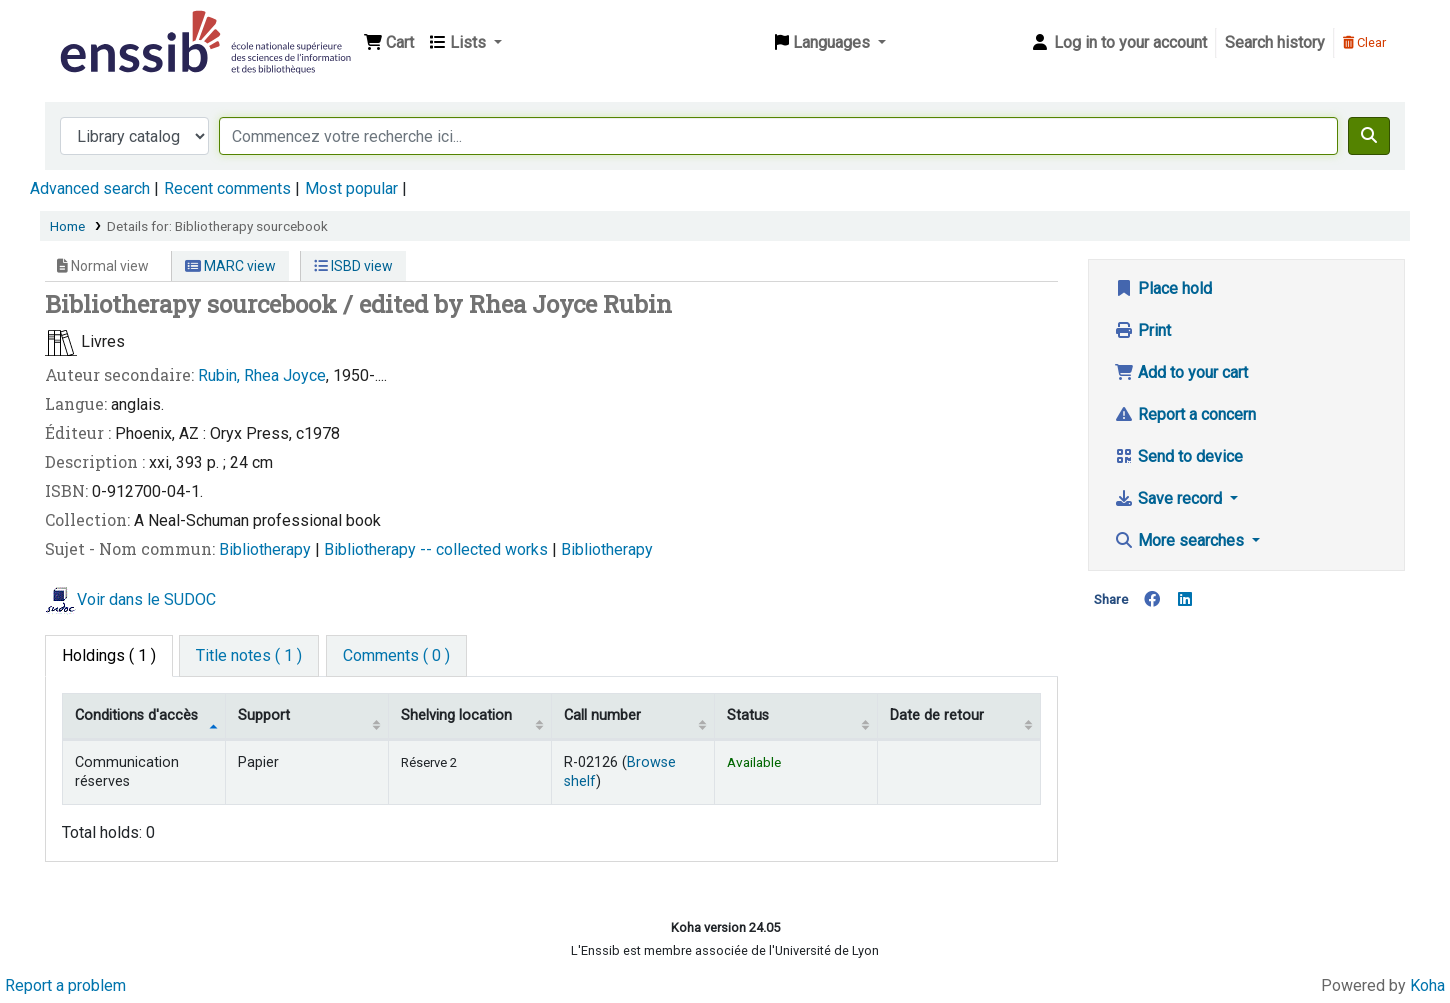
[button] (389, 43)
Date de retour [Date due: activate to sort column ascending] (937, 715)
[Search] (1369, 136)
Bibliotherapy (267, 549)
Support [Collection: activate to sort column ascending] (264, 715)
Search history (1275, 42)
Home (67, 226)
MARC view (230, 266)
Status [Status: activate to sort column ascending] (748, 715)
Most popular (351, 188)
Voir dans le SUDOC (146, 599)
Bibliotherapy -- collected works (438, 549)
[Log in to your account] (1118, 43)
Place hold (1163, 288)
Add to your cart (1181, 372)
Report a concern (1185, 414)
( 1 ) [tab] (109, 655)
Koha (1427, 985)
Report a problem (65, 985)
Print (1142, 330)
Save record (1170, 498)
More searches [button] (1181, 540)
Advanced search (90, 188)
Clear (1364, 42)
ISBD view (353, 266)
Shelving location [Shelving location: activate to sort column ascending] (456, 715)
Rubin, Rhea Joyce (262, 375)
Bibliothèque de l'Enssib (106, 28)
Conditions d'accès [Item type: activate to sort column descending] (136, 715)
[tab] (249, 656)
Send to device (1178, 456)
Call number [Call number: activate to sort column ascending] (602, 715)
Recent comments (227, 188)
